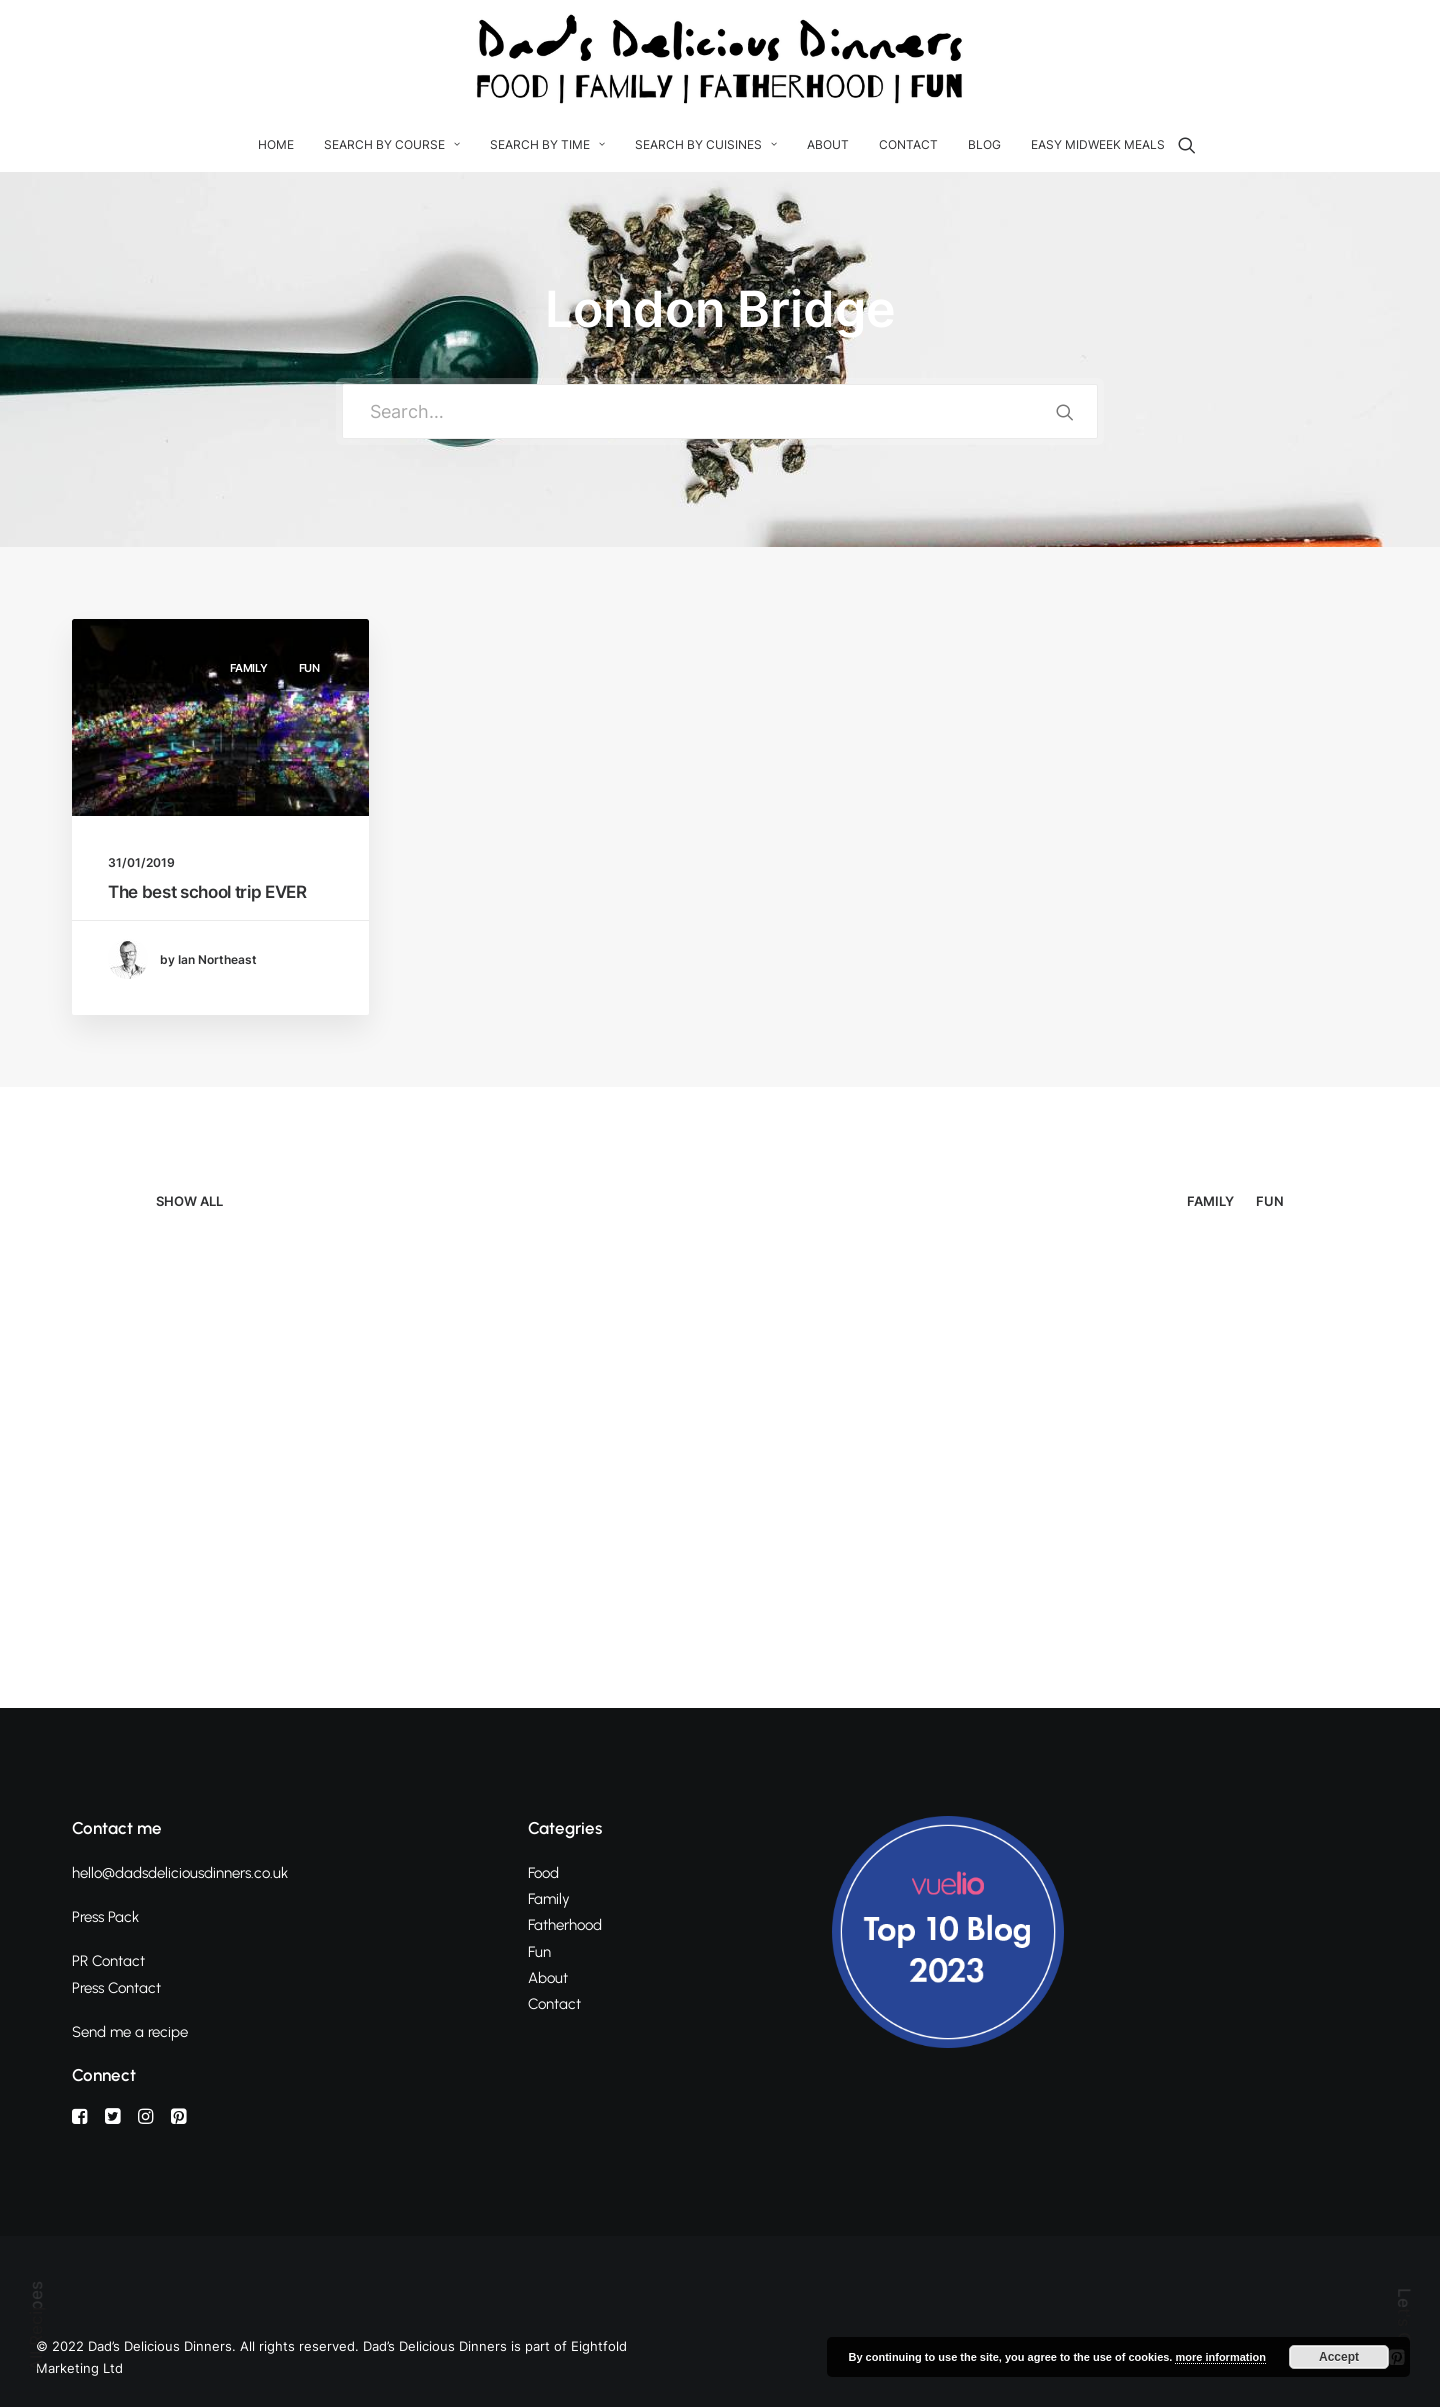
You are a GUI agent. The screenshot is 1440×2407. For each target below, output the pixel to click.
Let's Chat (1404, 2329)
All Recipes (36, 2326)
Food (543, 1873)
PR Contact (108, 1961)
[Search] (1187, 145)
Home (276, 144)
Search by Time (547, 144)
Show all (189, 1201)
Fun (309, 668)
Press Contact (116, 1988)
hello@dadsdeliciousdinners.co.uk (180, 1873)
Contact (908, 144)
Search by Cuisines (706, 144)
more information (1220, 2357)
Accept (1339, 2357)
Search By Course (392, 144)
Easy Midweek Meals (1098, 144)
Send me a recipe (130, 2032)
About (828, 144)
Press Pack (105, 1917)
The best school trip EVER (207, 892)
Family (249, 668)
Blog (984, 144)
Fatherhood (565, 1925)
